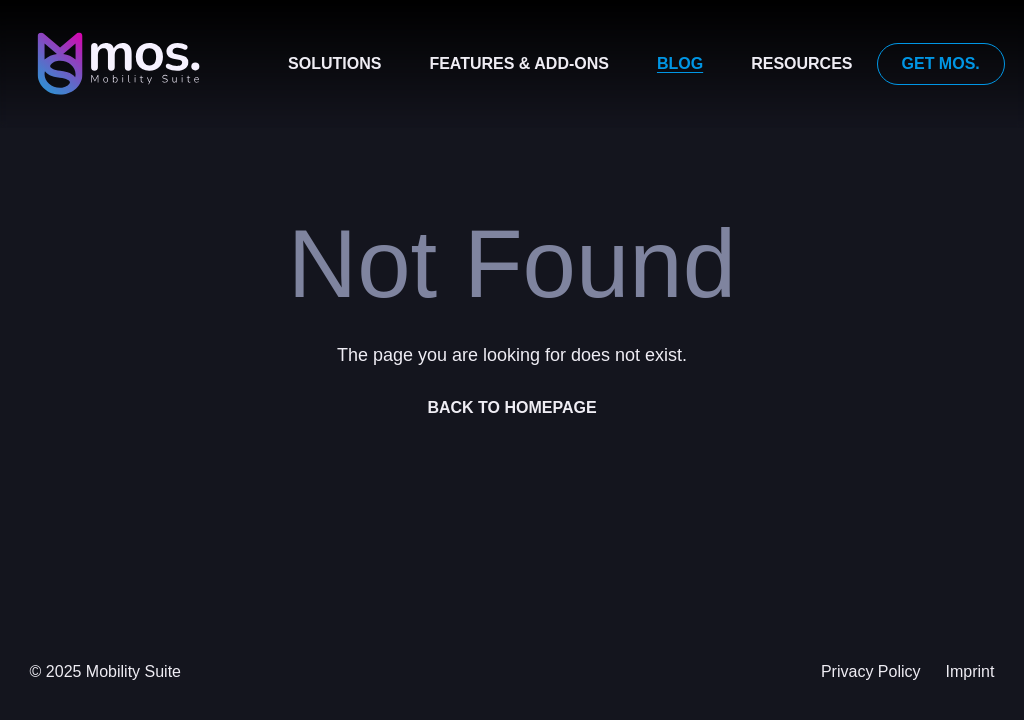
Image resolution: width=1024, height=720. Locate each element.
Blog (680, 63)
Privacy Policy (871, 671)
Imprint (970, 671)
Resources (801, 63)
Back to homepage (511, 407)
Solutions (334, 63)
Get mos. (941, 63)
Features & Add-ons (519, 63)
